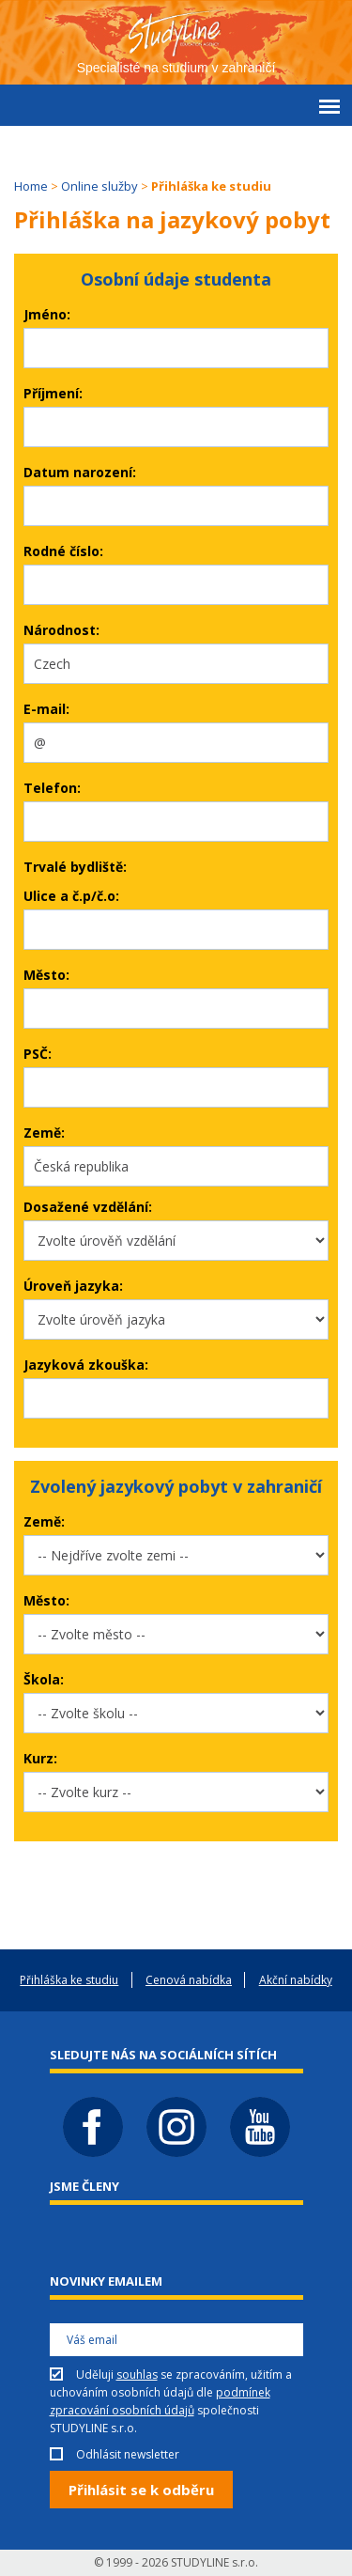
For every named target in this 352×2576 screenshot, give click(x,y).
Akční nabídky (295, 1980)
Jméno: (46, 314)
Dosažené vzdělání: (87, 1207)
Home (31, 186)
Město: (46, 975)
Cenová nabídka (188, 1980)
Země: (44, 1132)
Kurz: (40, 1758)
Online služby (99, 186)
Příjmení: (53, 393)
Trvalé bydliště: (75, 867)
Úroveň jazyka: (73, 1286)
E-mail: (46, 709)
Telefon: (52, 788)
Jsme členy (84, 2186)
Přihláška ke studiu (69, 1980)
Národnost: (61, 630)
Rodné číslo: (63, 551)
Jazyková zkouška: (85, 1364)
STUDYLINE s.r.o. (214, 2562)
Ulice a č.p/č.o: (71, 896)
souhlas (137, 2374)
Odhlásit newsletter (127, 2454)
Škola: (43, 1679)
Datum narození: (79, 472)
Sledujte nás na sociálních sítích (163, 2054)
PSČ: (37, 1054)
